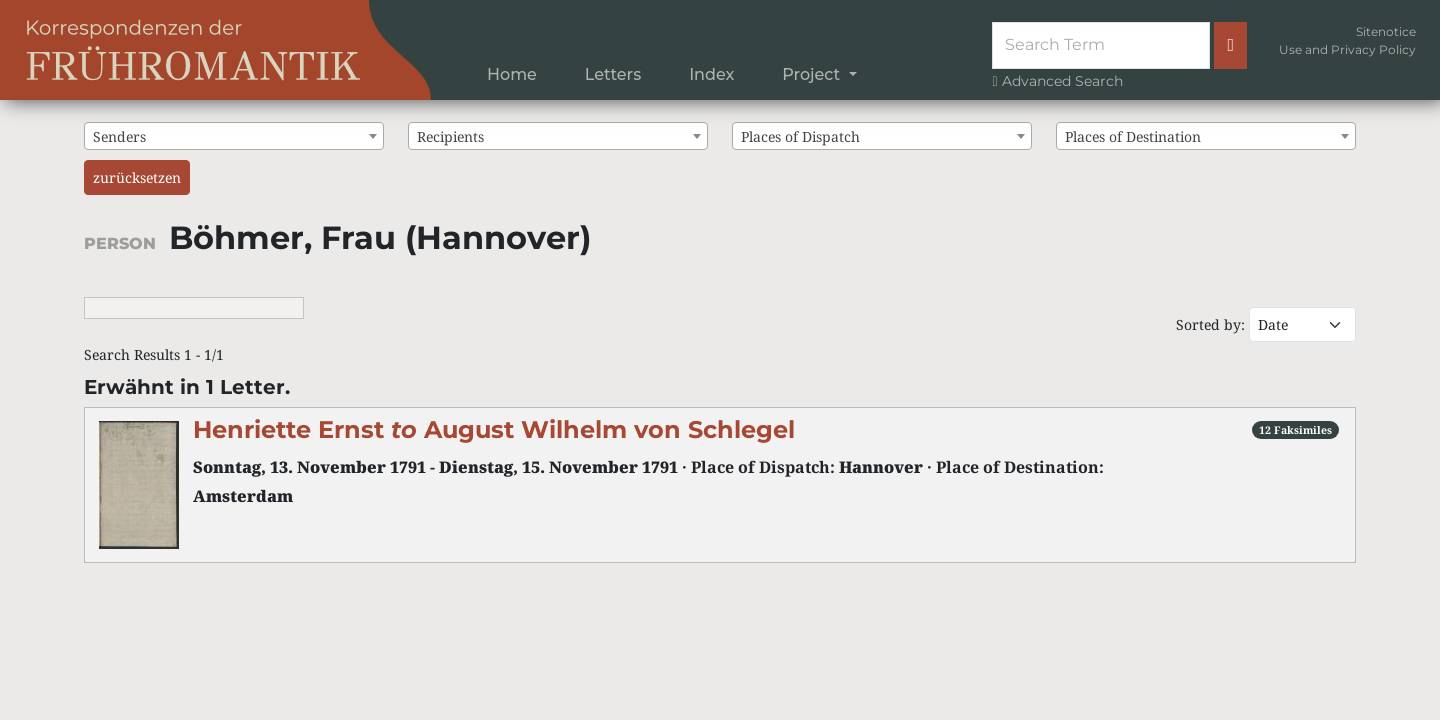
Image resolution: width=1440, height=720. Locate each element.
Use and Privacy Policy (1347, 49)
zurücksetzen (137, 177)
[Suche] (1101, 45)
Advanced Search (1057, 81)
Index (711, 74)
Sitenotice (1386, 31)
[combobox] (234, 136)
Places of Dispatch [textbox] (800, 136)
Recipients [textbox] (450, 136)
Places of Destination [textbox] (1133, 136)
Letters (613, 74)
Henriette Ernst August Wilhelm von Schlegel (494, 429)
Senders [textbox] (119, 136)
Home (512, 74)
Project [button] (813, 74)
